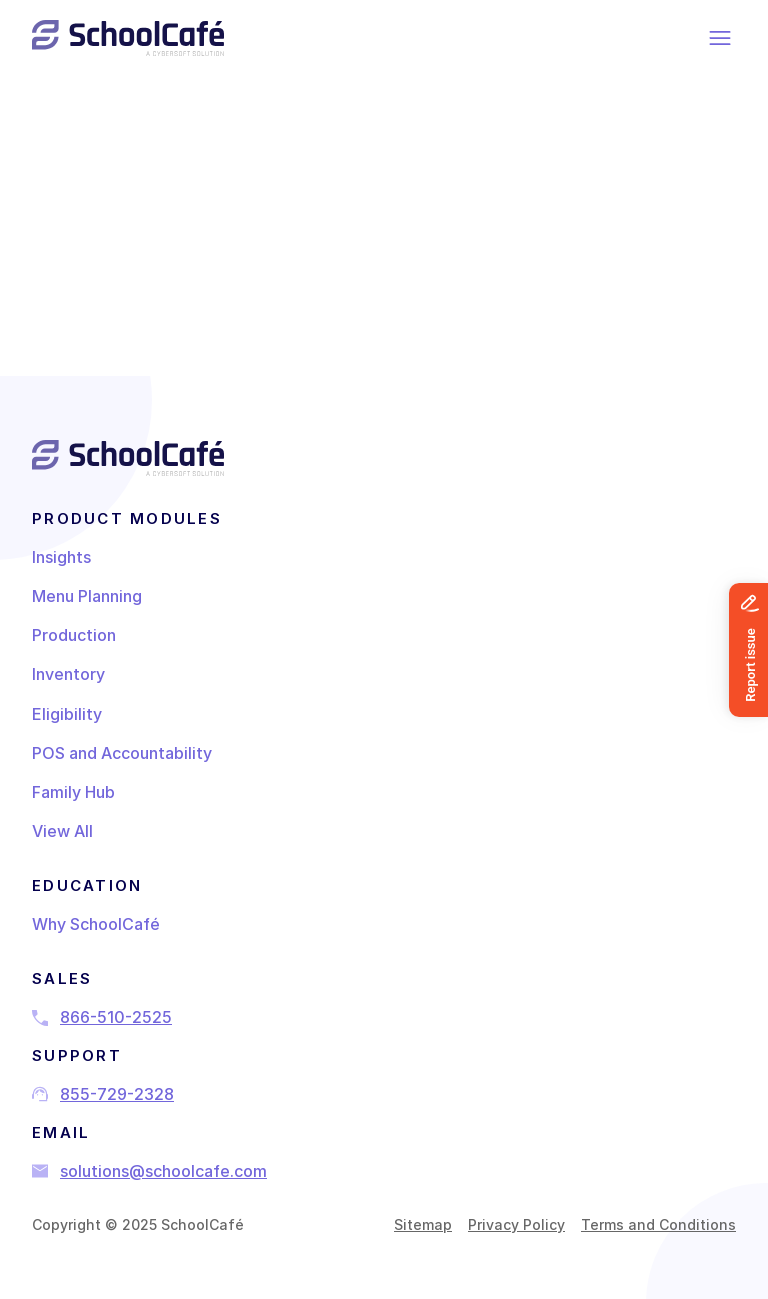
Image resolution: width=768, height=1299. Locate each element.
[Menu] (721, 38)
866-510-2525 (116, 1017)
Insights (61, 557)
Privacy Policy (516, 1224)
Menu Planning (87, 596)
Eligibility (67, 714)
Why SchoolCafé (96, 924)
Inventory (68, 674)
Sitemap (423, 1224)
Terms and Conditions (658, 1224)
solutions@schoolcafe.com (163, 1171)
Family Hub (73, 792)
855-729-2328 (117, 1094)
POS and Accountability (122, 753)
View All (62, 831)
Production (74, 635)
